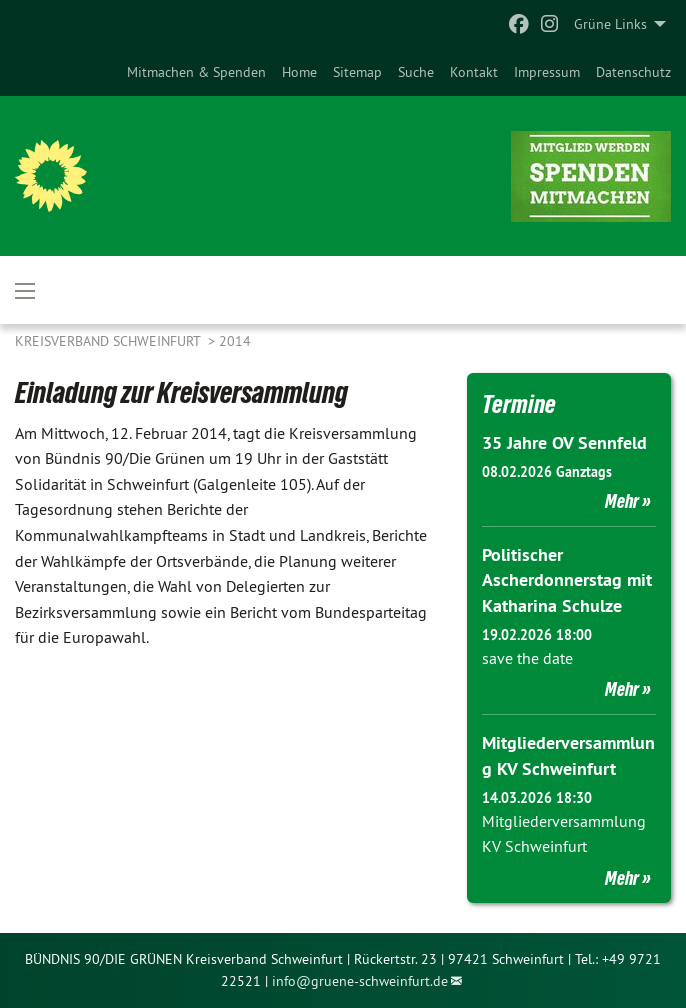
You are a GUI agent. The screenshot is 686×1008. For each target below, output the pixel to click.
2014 (235, 341)
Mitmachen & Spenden (196, 72)
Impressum (547, 72)
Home (299, 72)
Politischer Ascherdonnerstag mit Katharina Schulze (567, 579)
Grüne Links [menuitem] (610, 24)
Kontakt (474, 72)
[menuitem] (196, 72)
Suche (416, 72)
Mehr (622, 501)
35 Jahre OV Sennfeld (564, 442)
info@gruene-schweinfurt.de (360, 981)
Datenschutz (633, 72)
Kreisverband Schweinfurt (109, 341)
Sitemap (357, 72)
